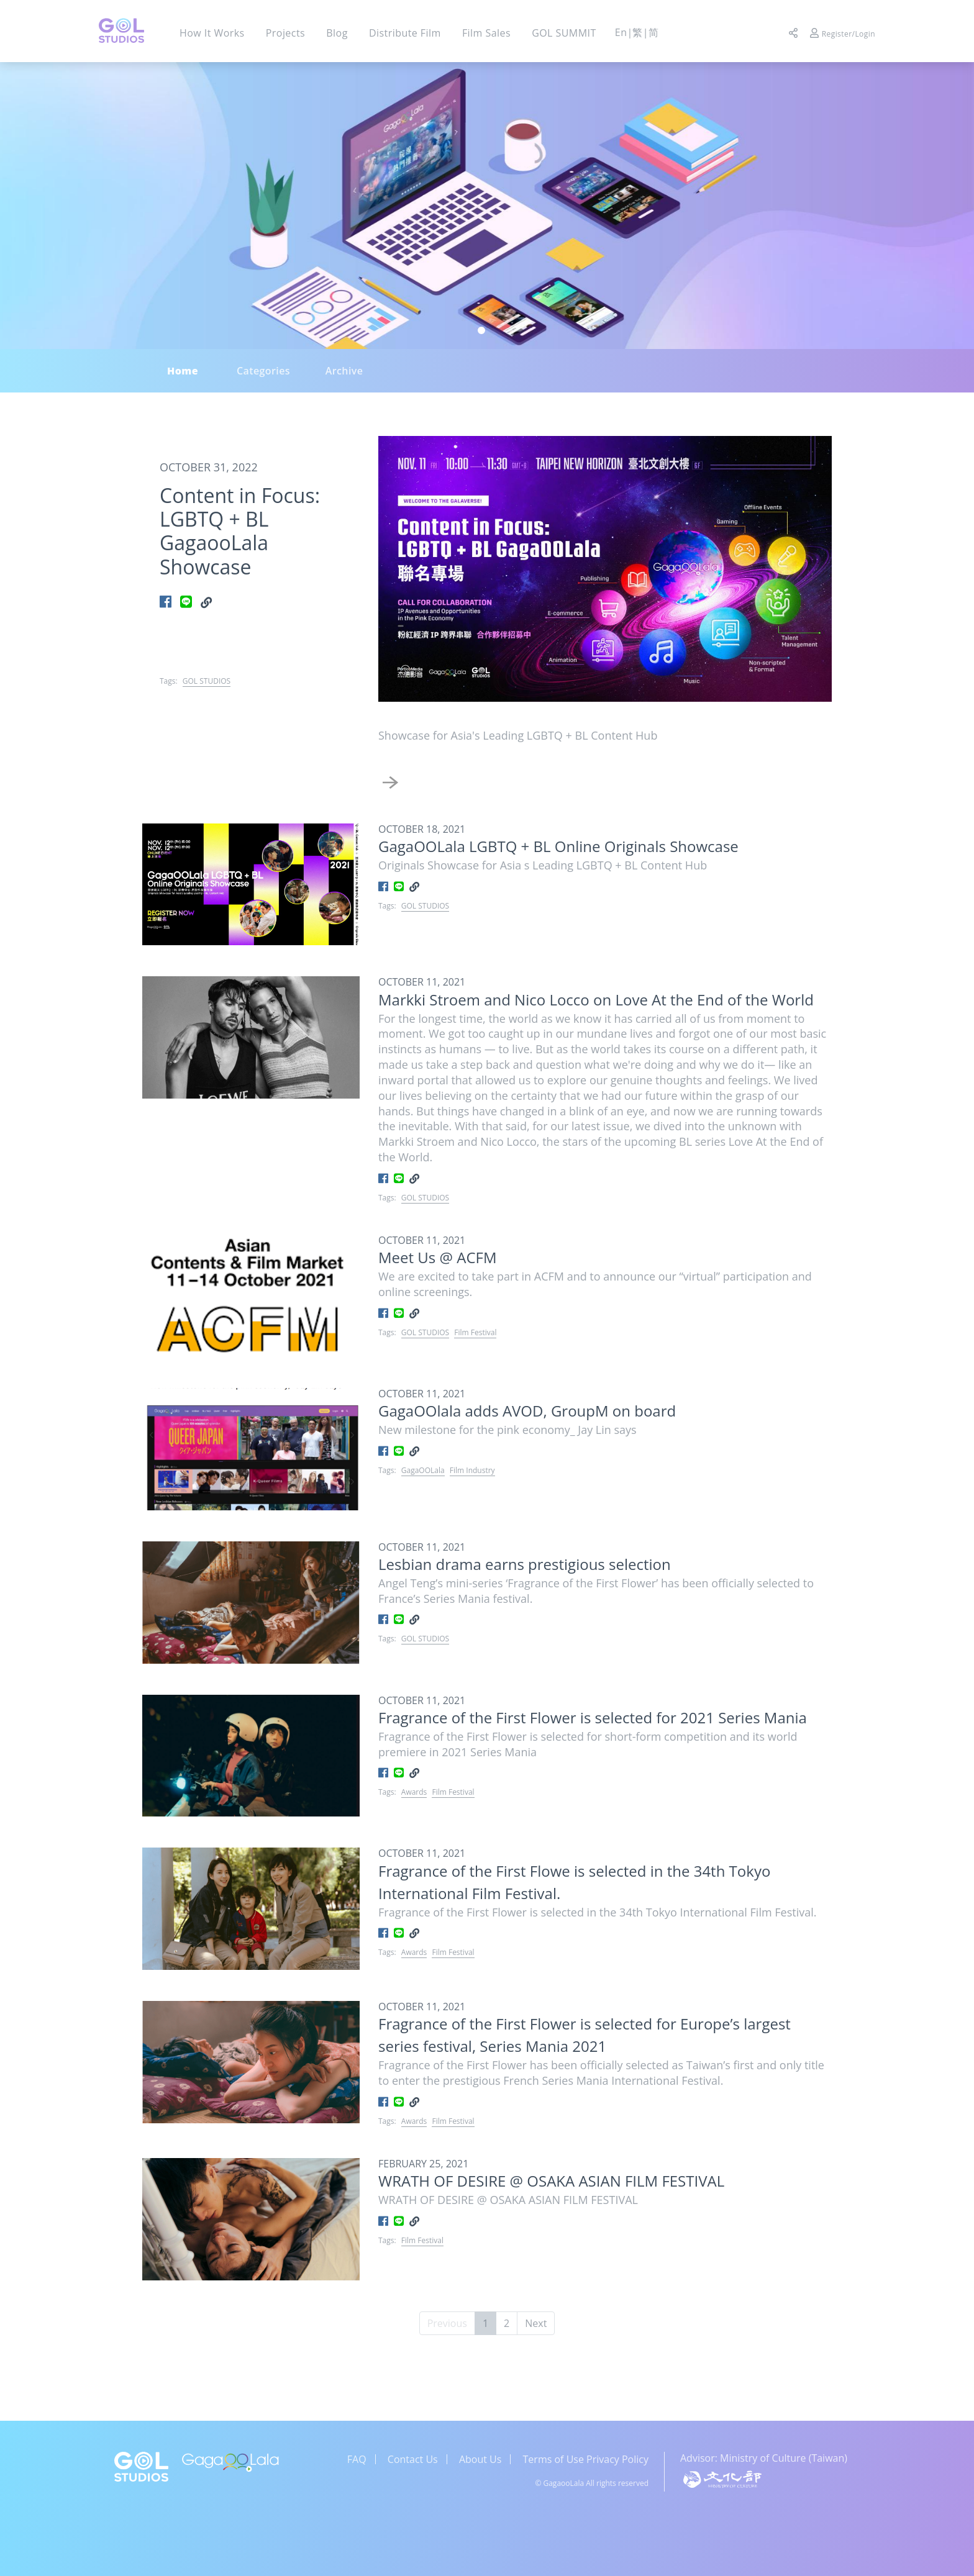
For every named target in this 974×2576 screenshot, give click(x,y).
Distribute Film (405, 33)
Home (182, 371)
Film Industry (472, 1470)
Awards (414, 1792)
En (621, 32)
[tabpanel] (487, 205)
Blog (336, 33)
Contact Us (413, 2459)
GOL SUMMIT (564, 33)
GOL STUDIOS (206, 681)
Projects (285, 33)
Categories (263, 371)
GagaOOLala (423, 1470)
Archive (344, 371)
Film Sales (486, 33)
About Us (480, 2459)
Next (536, 2323)
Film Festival (475, 1332)
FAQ (356, 2459)
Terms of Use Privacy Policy (586, 2459)
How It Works (212, 33)
